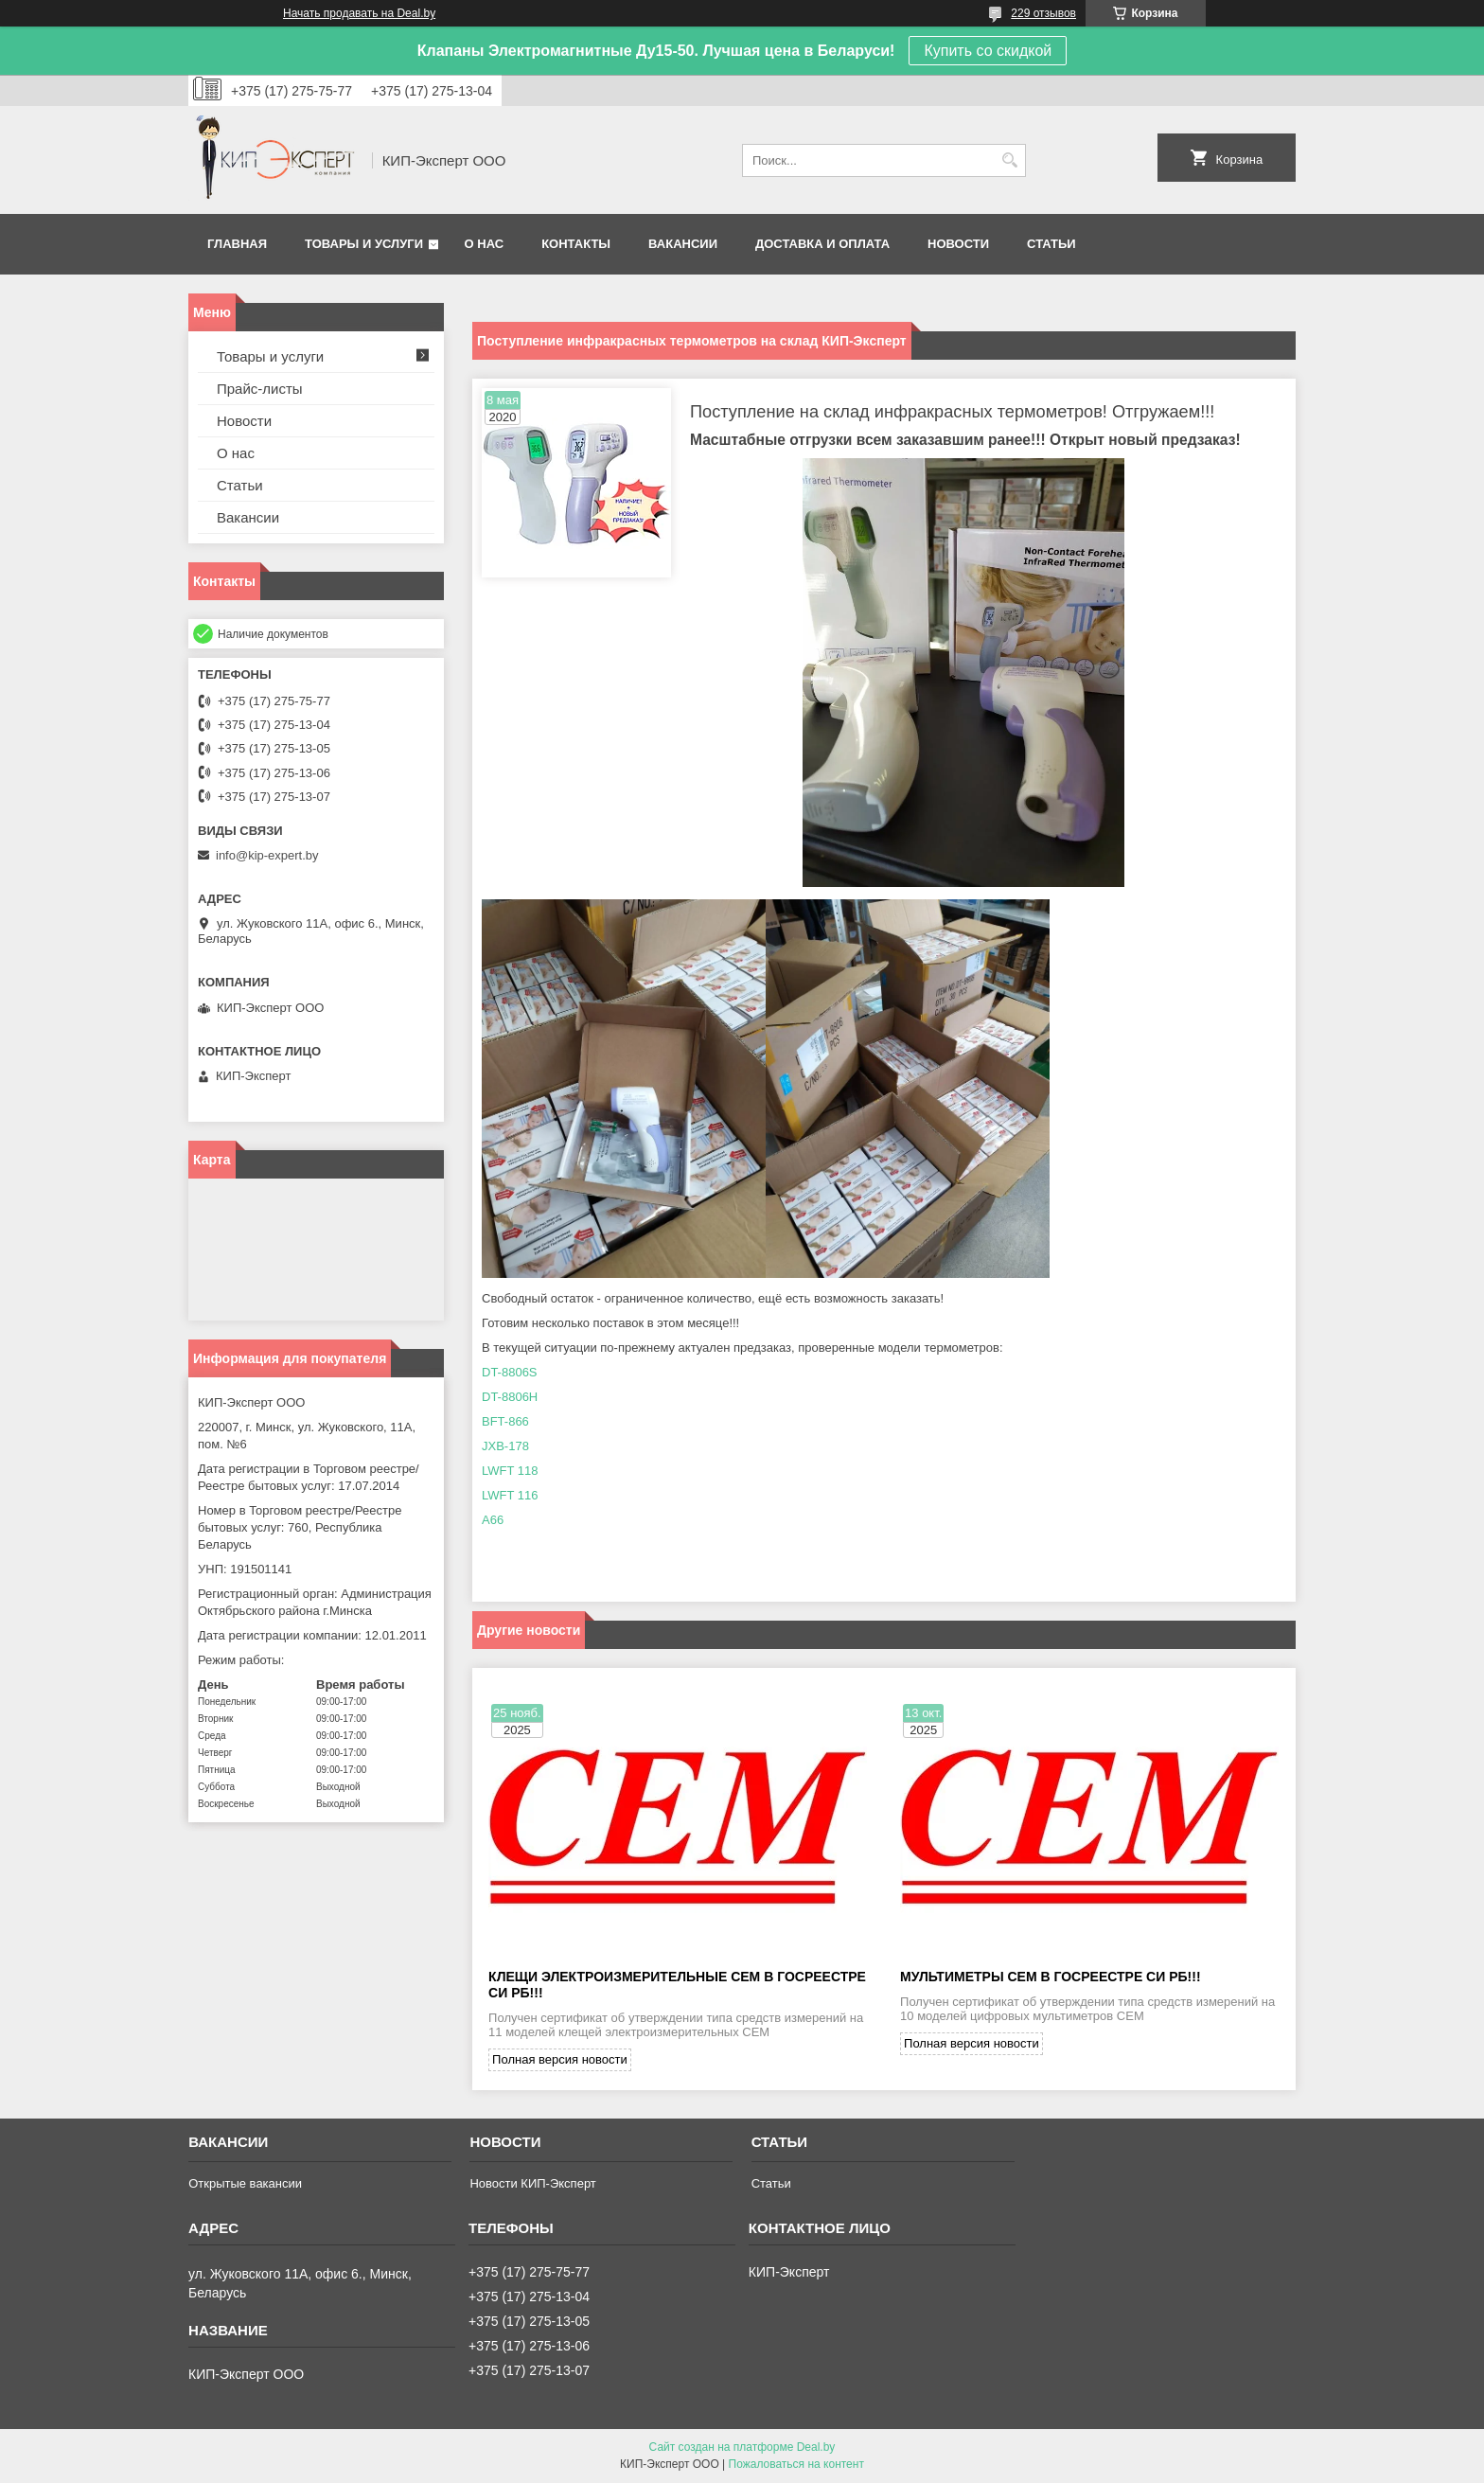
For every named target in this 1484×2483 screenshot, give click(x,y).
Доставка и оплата (822, 244)
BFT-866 (505, 1421)
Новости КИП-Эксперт (532, 2184)
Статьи (1051, 244)
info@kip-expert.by (267, 855)
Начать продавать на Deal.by (359, 13)
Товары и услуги (364, 244)
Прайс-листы (260, 389)
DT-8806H (510, 1397)
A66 (493, 1520)
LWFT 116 (510, 1495)
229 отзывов (1043, 13)
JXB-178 (505, 1446)
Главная (237, 244)
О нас (484, 244)
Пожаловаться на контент (796, 2465)
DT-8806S (510, 1372)
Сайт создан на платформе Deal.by (742, 2448)
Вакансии (682, 244)
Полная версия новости (559, 2060)
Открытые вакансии (245, 2184)
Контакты (575, 244)
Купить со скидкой (987, 51)
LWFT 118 (510, 1470)
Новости (958, 244)
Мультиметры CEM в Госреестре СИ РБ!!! (1050, 1977)
